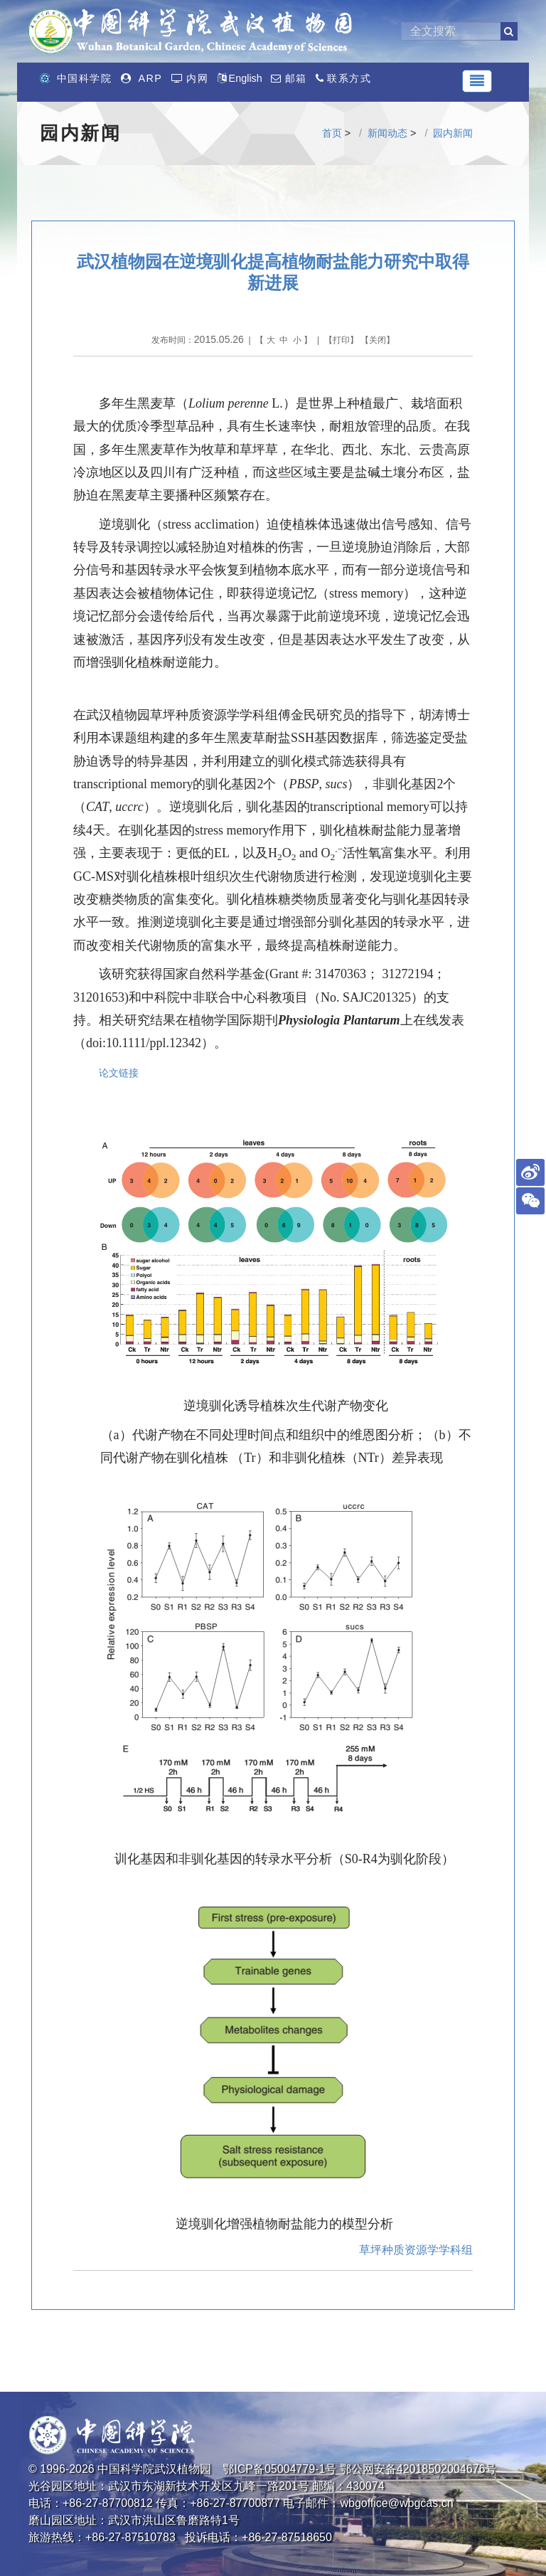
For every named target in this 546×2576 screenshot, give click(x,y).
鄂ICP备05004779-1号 (279, 2469)
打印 (341, 340)
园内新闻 (453, 133)
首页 (332, 133)
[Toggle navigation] (477, 81)
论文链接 (119, 1073)
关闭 (377, 340)
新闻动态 (387, 133)
